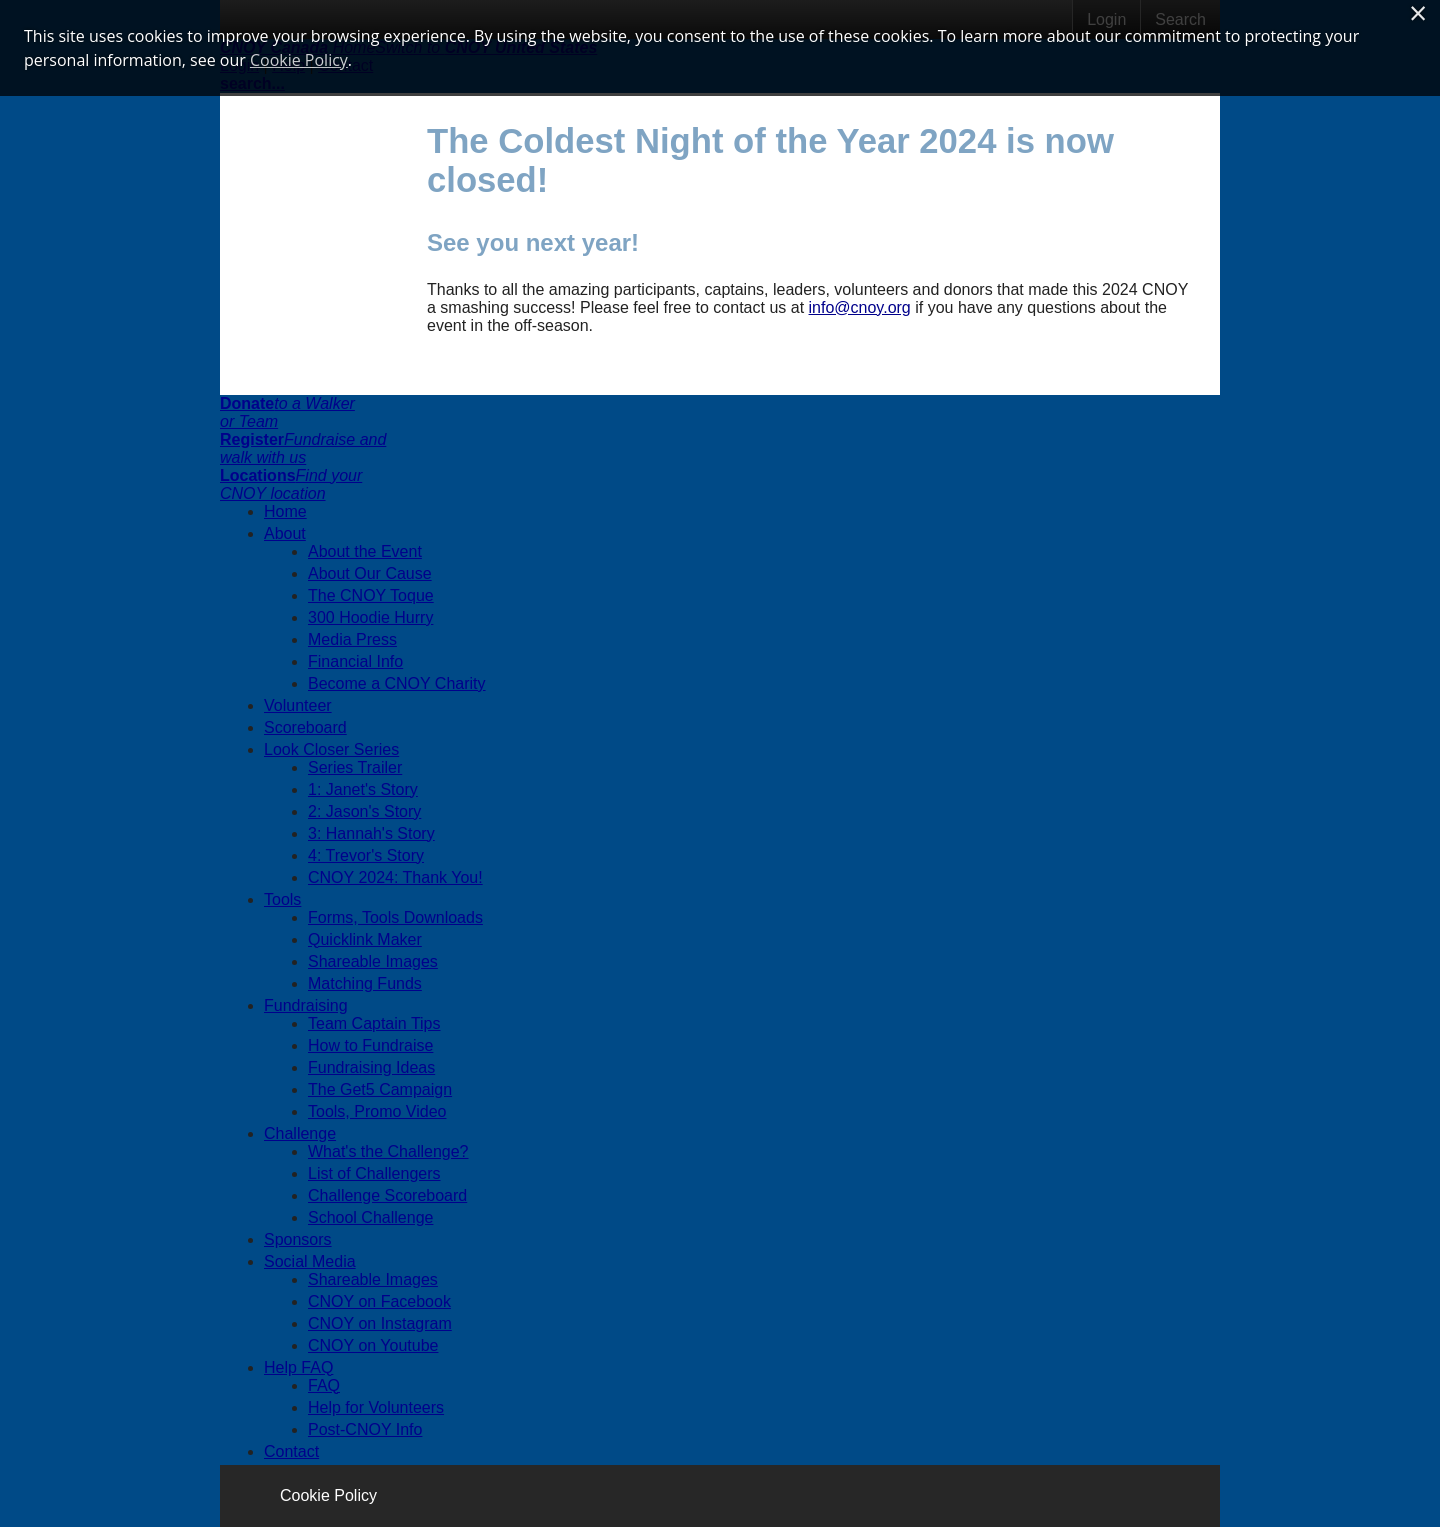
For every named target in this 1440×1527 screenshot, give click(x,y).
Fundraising (306, 1005)
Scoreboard (305, 727)
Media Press (352, 639)
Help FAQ (298, 1367)
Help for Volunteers (376, 1407)
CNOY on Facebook (379, 1301)
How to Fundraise (370, 1045)
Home (285, 511)
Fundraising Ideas (371, 1067)
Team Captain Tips (374, 1023)
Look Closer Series (331, 749)
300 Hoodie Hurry (370, 617)
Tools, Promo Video (377, 1111)
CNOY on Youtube (373, 1345)
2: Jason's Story (364, 811)
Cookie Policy (328, 1495)
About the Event (365, 551)
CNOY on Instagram (380, 1323)
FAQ (324, 1385)
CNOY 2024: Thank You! (395, 877)
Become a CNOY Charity (397, 683)
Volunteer (298, 705)
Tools (282, 899)
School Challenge (370, 1217)
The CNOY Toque (371, 595)
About (285, 533)
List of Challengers (374, 1173)
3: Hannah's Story (371, 833)
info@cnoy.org (860, 307)
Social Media (310, 1261)
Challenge (300, 1133)
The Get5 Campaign (380, 1089)
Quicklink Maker (365, 939)
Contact (291, 1451)
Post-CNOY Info (365, 1429)
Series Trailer (355, 767)
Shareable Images (373, 961)
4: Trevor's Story (366, 855)
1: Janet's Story (363, 789)
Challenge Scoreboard (387, 1195)
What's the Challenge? (388, 1151)
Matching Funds (365, 983)
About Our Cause (370, 573)
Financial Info (355, 661)
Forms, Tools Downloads (395, 917)
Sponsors (298, 1239)
